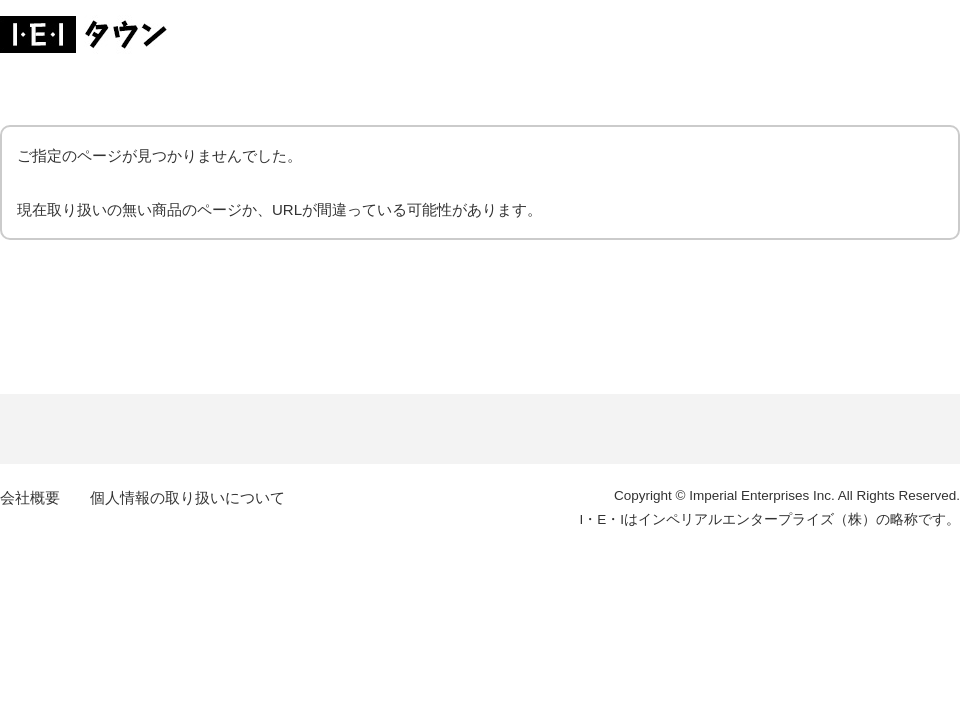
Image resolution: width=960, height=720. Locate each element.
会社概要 (30, 497)
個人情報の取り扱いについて (187, 497)
